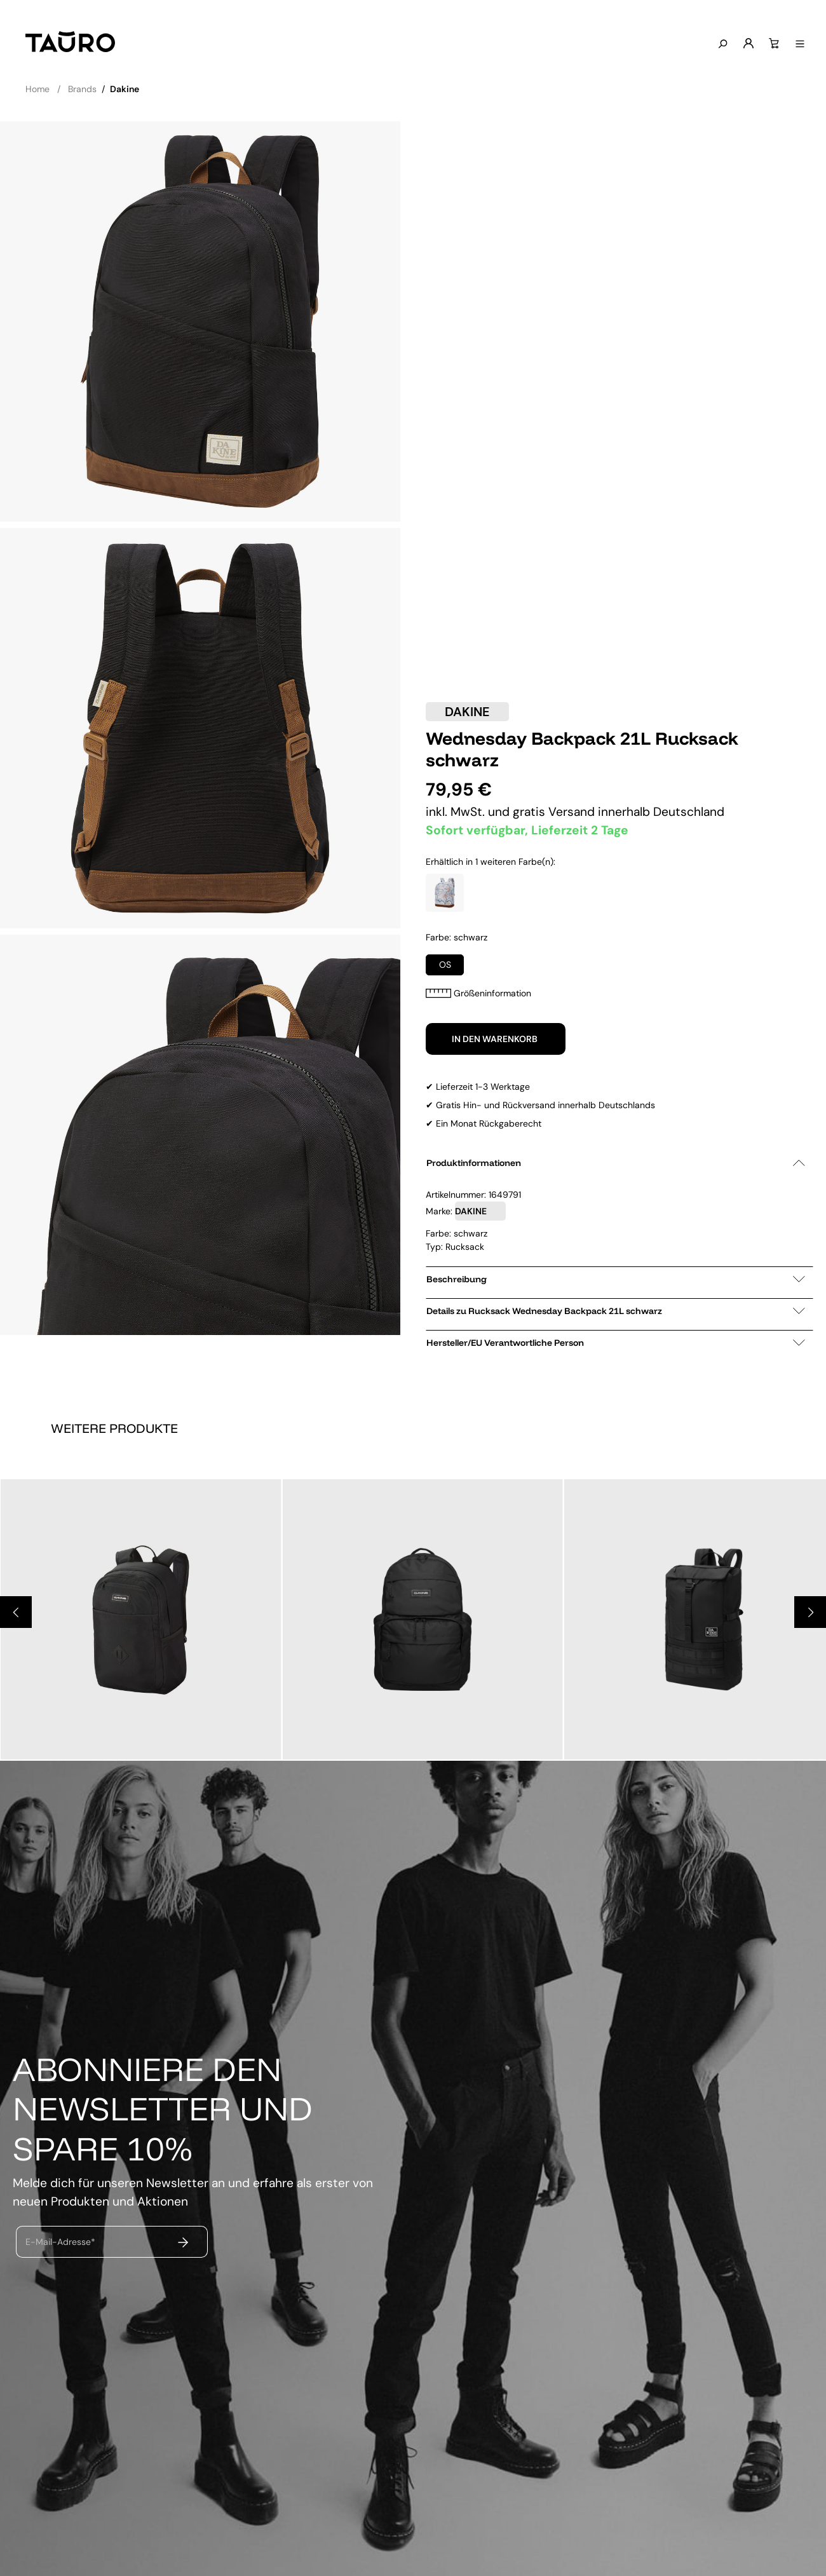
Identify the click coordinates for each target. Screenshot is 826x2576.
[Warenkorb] (771, 44)
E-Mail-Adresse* (60, 2241)
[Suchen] (720, 44)
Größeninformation (478, 993)
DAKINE (467, 711)
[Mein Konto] (746, 44)
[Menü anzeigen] (797, 44)
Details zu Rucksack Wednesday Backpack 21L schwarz (615, 1311)
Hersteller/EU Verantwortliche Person (615, 1342)
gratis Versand (555, 812)
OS (445, 964)
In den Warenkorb (495, 1039)
